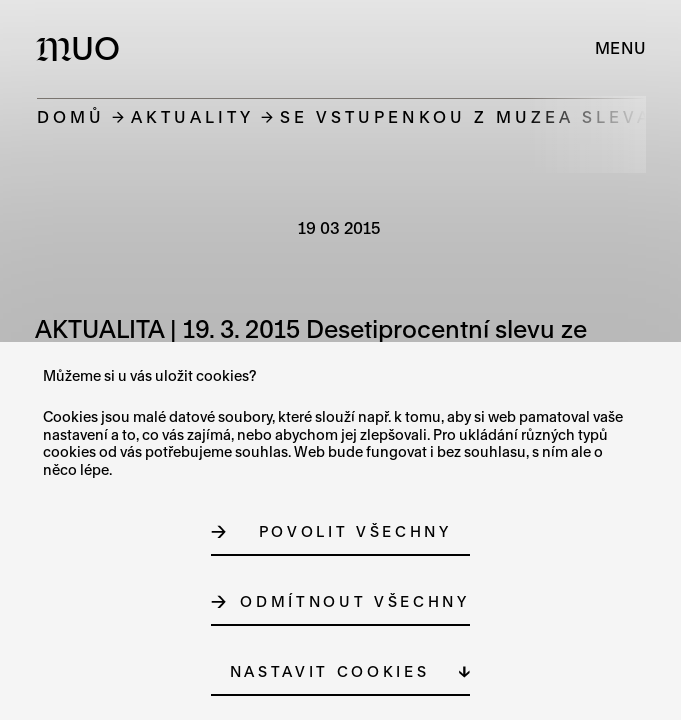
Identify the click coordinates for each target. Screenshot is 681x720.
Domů (71, 116)
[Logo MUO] (82, 48)
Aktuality (192, 116)
